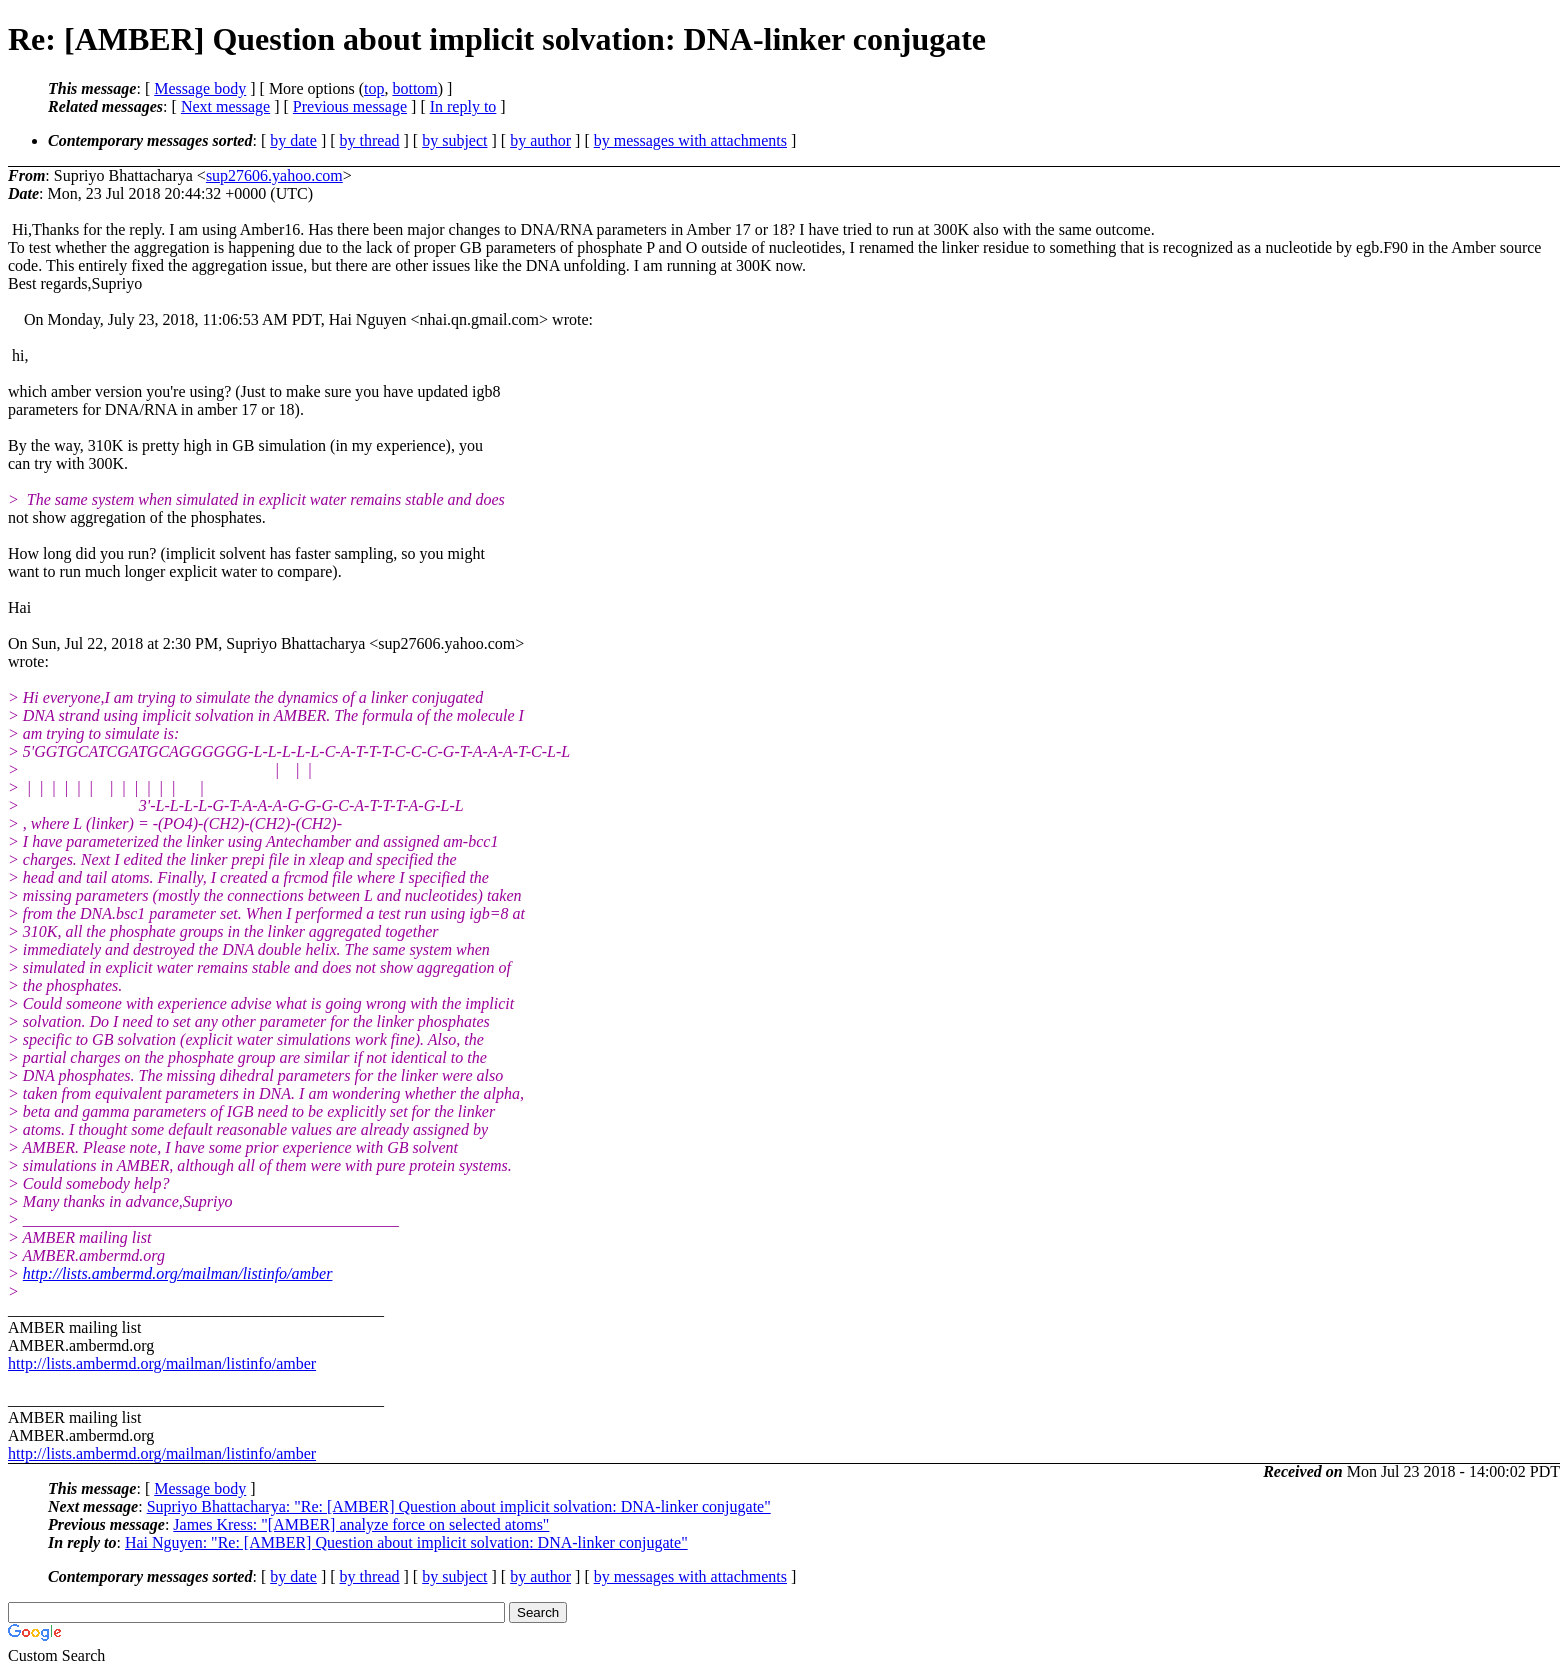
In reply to (463, 106)
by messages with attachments (690, 140)
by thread (370, 140)
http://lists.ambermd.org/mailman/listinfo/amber (178, 1273)
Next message (225, 106)
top (374, 88)
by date (293, 140)
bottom (414, 88)
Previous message (350, 106)
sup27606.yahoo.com (274, 175)
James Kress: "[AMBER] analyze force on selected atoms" (361, 1524)
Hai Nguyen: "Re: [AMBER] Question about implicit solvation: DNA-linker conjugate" (406, 1542)
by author (540, 140)
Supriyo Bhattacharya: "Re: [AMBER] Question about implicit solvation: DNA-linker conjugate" (459, 1506)
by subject (454, 140)
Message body (200, 88)
